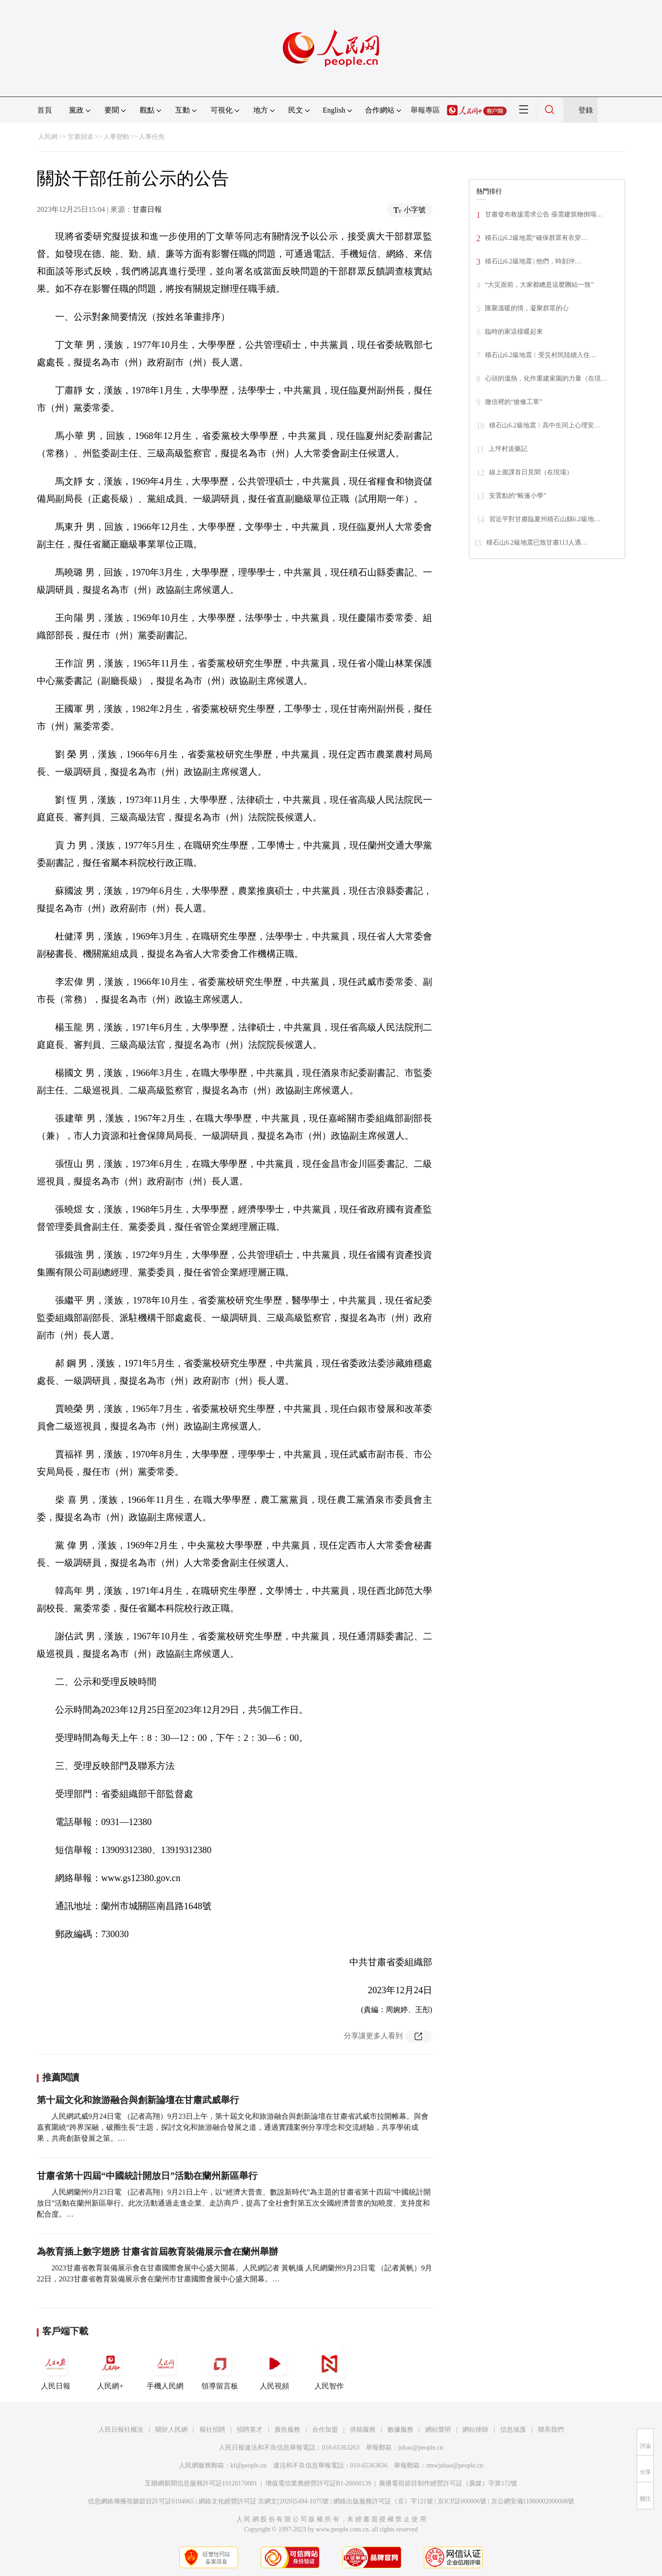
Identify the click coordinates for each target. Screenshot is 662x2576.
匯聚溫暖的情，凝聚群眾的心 (527, 308)
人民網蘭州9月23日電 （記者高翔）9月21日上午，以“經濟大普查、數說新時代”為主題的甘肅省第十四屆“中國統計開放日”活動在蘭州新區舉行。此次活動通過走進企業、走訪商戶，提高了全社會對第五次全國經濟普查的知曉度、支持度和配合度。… (234, 2203)
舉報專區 (425, 110)
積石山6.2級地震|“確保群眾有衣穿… (536, 237)
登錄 (585, 110)
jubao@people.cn (420, 2447)
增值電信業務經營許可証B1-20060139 (318, 2483)
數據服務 (400, 2429)
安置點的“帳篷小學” (517, 495)
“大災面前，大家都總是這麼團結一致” (539, 284)
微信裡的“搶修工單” (513, 401)
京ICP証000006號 (462, 2501)
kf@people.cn (248, 2465)
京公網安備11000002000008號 (532, 2501)
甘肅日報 (147, 209)
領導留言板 (219, 2369)
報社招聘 (212, 2429)
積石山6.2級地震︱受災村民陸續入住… (540, 355)
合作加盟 (325, 2429)
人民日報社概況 (120, 2429)
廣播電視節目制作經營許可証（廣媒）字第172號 (448, 2483)
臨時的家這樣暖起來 (514, 331)
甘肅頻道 (80, 136)
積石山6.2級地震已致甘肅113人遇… (537, 542)
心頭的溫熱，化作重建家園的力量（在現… (546, 378)
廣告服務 (287, 2429)
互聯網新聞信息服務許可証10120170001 (201, 2483)
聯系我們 (551, 2429)
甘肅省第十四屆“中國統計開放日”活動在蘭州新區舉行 (147, 2176)
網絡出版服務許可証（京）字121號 (383, 2501)
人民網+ (110, 2369)
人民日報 (56, 2369)
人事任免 (152, 136)
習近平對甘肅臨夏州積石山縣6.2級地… (544, 519)
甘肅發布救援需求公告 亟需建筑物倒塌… (544, 214)
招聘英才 (250, 2429)
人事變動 (116, 136)
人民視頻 (274, 2369)
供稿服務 (363, 2429)
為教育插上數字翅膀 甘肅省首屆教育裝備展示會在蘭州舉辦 (157, 2251)
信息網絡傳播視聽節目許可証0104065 (141, 2501)
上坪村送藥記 (508, 448)
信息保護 (513, 2429)
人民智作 (329, 2369)
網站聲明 (438, 2429)
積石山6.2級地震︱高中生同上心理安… (544, 425)
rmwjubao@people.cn (454, 2465)
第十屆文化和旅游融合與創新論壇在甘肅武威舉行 (138, 2100)
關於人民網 (171, 2429)
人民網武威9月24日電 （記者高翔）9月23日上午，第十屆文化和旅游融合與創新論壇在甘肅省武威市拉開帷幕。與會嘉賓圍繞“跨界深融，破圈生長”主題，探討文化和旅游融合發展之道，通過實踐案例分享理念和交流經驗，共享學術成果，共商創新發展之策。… (232, 2127)
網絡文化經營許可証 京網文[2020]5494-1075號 (264, 2501)
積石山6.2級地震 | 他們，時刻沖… (533, 261)
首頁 (44, 110)
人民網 (47, 136)
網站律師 (475, 2429)
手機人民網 (165, 2369)
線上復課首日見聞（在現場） (531, 472)
